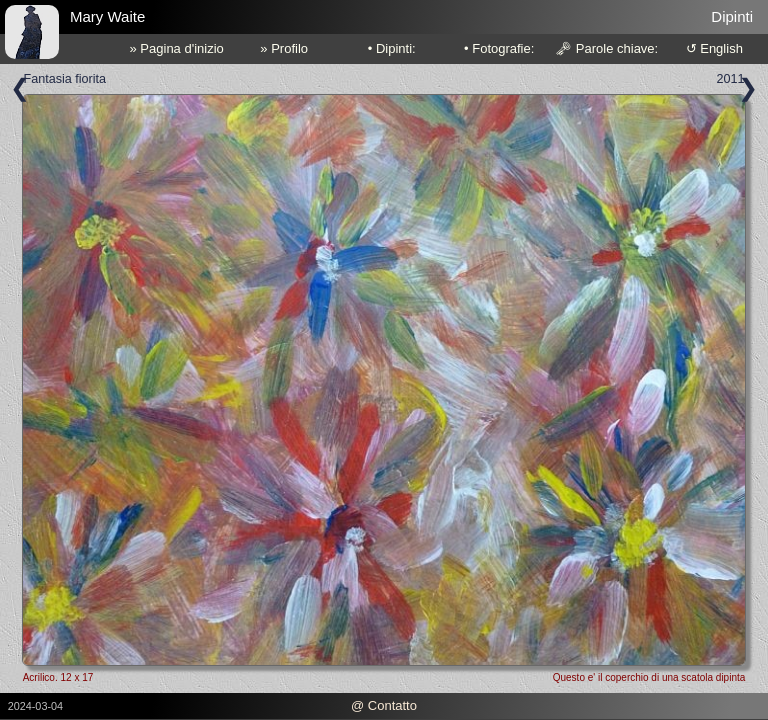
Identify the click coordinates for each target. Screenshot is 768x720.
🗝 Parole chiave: (606, 48)
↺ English (714, 48)
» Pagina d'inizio (177, 48)
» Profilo (284, 48)
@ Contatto (384, 705)
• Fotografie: (499, 48)
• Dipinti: (392, 48)
